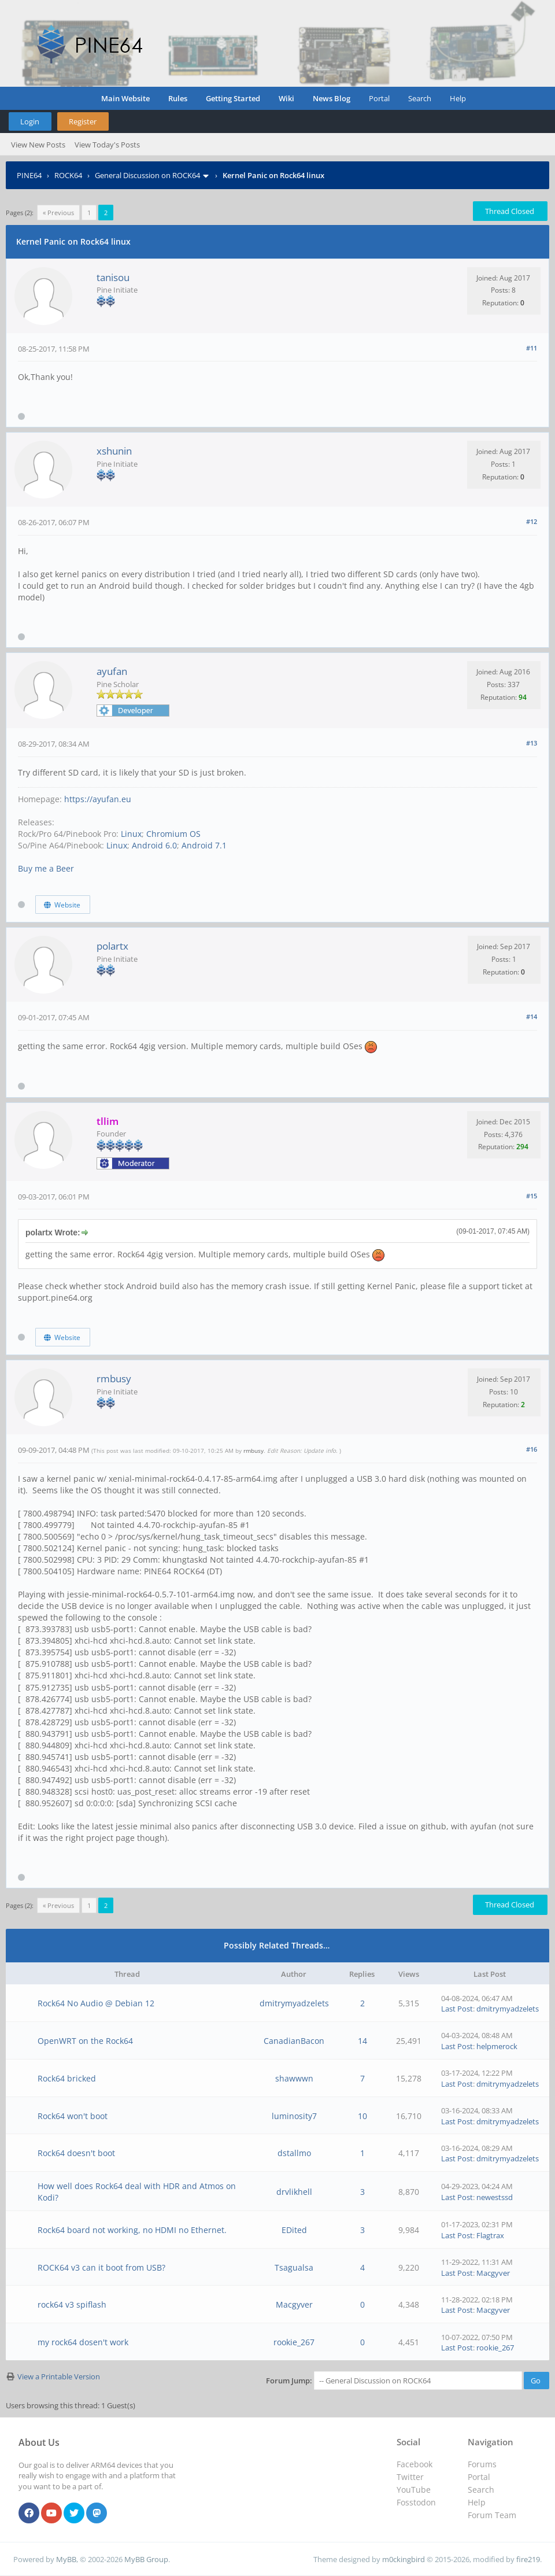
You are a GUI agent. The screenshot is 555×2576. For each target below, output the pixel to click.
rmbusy (114, 1378)
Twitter (410, 2476)
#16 (531, 1449)
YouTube (414, 2489)
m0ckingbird (403, 2559)
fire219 (528, 2559)
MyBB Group (146, 2559)
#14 (531, 1016)
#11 (531, 348)
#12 (531, 521)
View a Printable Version (58, 2376)
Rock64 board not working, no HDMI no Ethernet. (132, 2229)
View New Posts (38, 144)
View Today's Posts (107, 144)
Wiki (286, 98)
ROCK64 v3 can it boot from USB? (101, 2267)
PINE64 (29, 175)
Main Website (125, 98)
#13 (531, 743)
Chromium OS (173, 833)
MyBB (66, 2559)
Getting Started (233, 98)
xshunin (114, 450)
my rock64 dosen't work (83, 2342)
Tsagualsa (294, 2267)
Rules (177, 98)
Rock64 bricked (67, 2078)
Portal (379, 98)
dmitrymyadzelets (294, 2003)
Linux (131, 833)
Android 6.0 (154, 845)
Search (419, 98)
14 (362, 2040)
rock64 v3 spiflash (72, 2304)
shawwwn (294, 2078)
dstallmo (294, 2152)
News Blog (331, 98)
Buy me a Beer (46, 868)
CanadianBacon (294, 2040)
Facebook (414, 2464)
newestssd (494, 2197)
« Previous (58, 212)
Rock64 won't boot (73, 2115)
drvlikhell (294, 2191)
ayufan (112, 671)
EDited (294, 2229)
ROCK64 (68, 175)
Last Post (457, 2008)
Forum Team (492, 2514)
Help (458, 98)
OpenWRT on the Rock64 (85, 2040)
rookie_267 (293, 2342)
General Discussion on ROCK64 (147, 175)
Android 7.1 (204, 845)
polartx (112, 946)
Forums (482, 2464)
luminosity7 (294, 2115)
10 (362, 2115)
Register (83, 121)
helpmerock (496, 2046)
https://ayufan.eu (97, 799)
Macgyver (493, 2273)
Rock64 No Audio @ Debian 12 (96, 2003)
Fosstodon (416, 2502)
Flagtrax (490, 2235)
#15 (531, 1195)
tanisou (113, 277)
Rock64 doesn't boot (76, 2152)
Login (29, 121)
